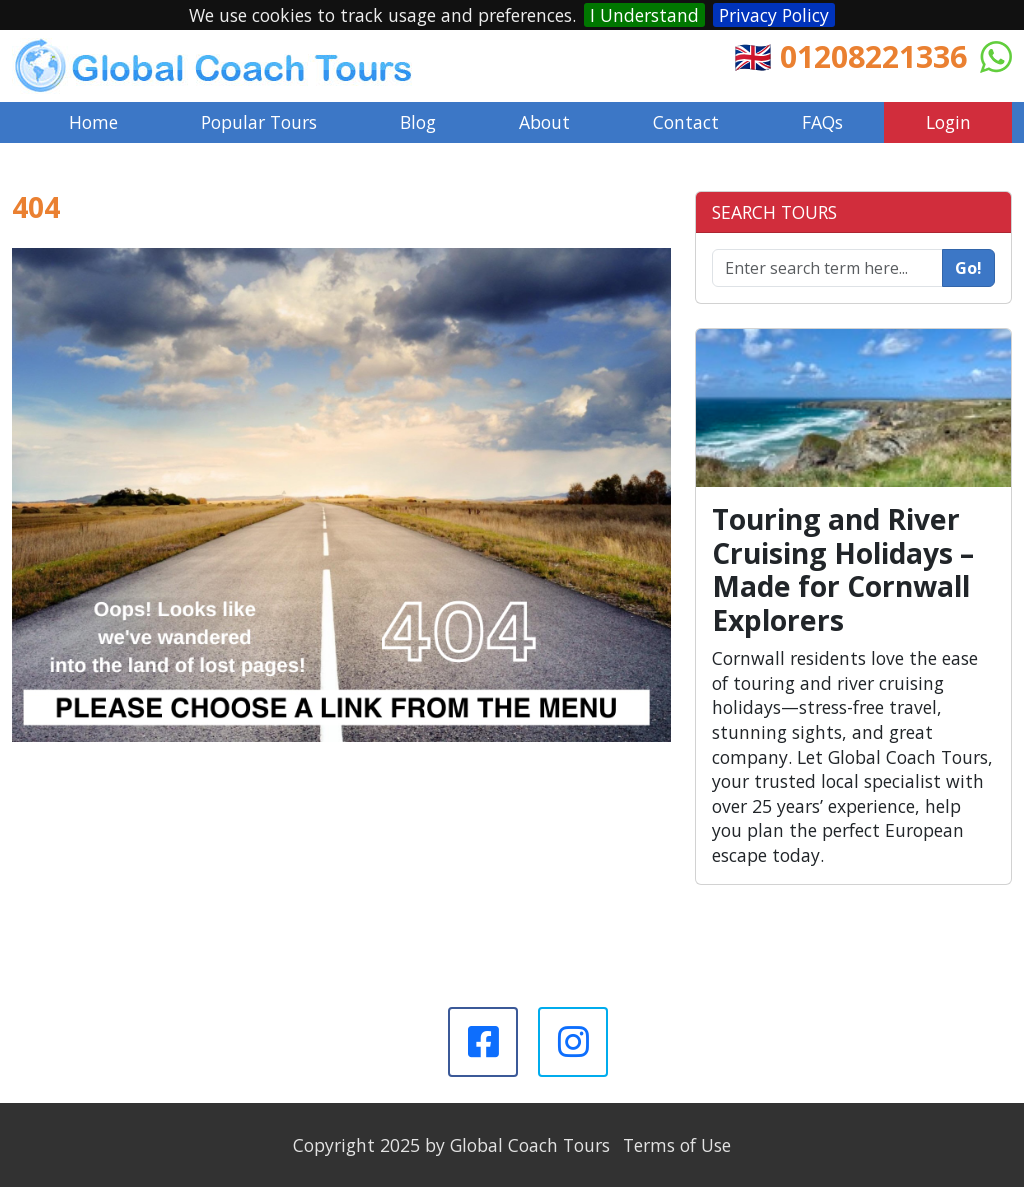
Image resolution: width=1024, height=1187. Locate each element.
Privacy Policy (774, 15)
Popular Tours (259, 122)
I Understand (644, 15)
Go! (968, 268)
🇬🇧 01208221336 (850, 56)
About (544, 122)
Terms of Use (677, 1145)
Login (948, 122)
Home (93, 122)
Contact (686, 122)
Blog (418, 122)
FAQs (822, 122)
